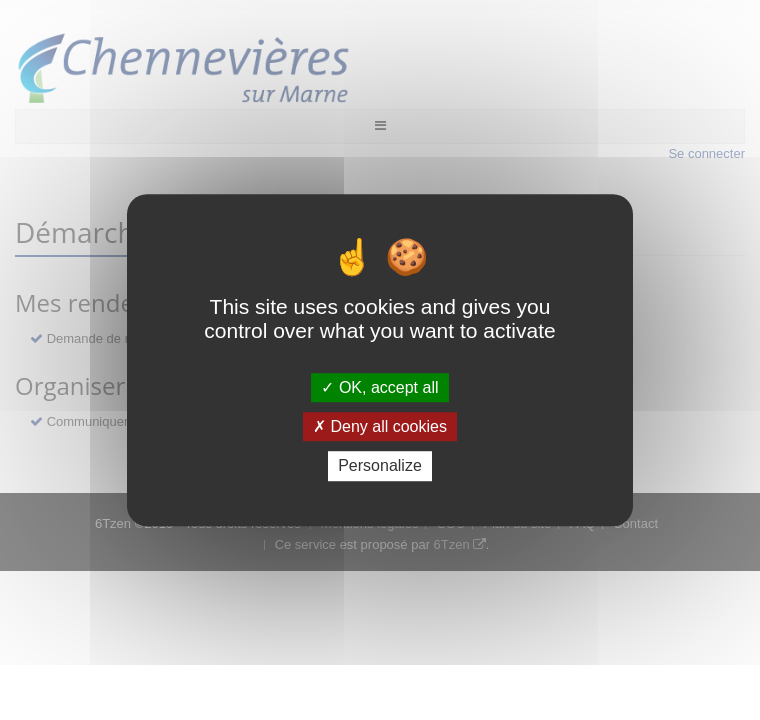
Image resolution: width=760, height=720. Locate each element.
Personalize (380, 466)
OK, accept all (379, 387)
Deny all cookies (380, 426)
